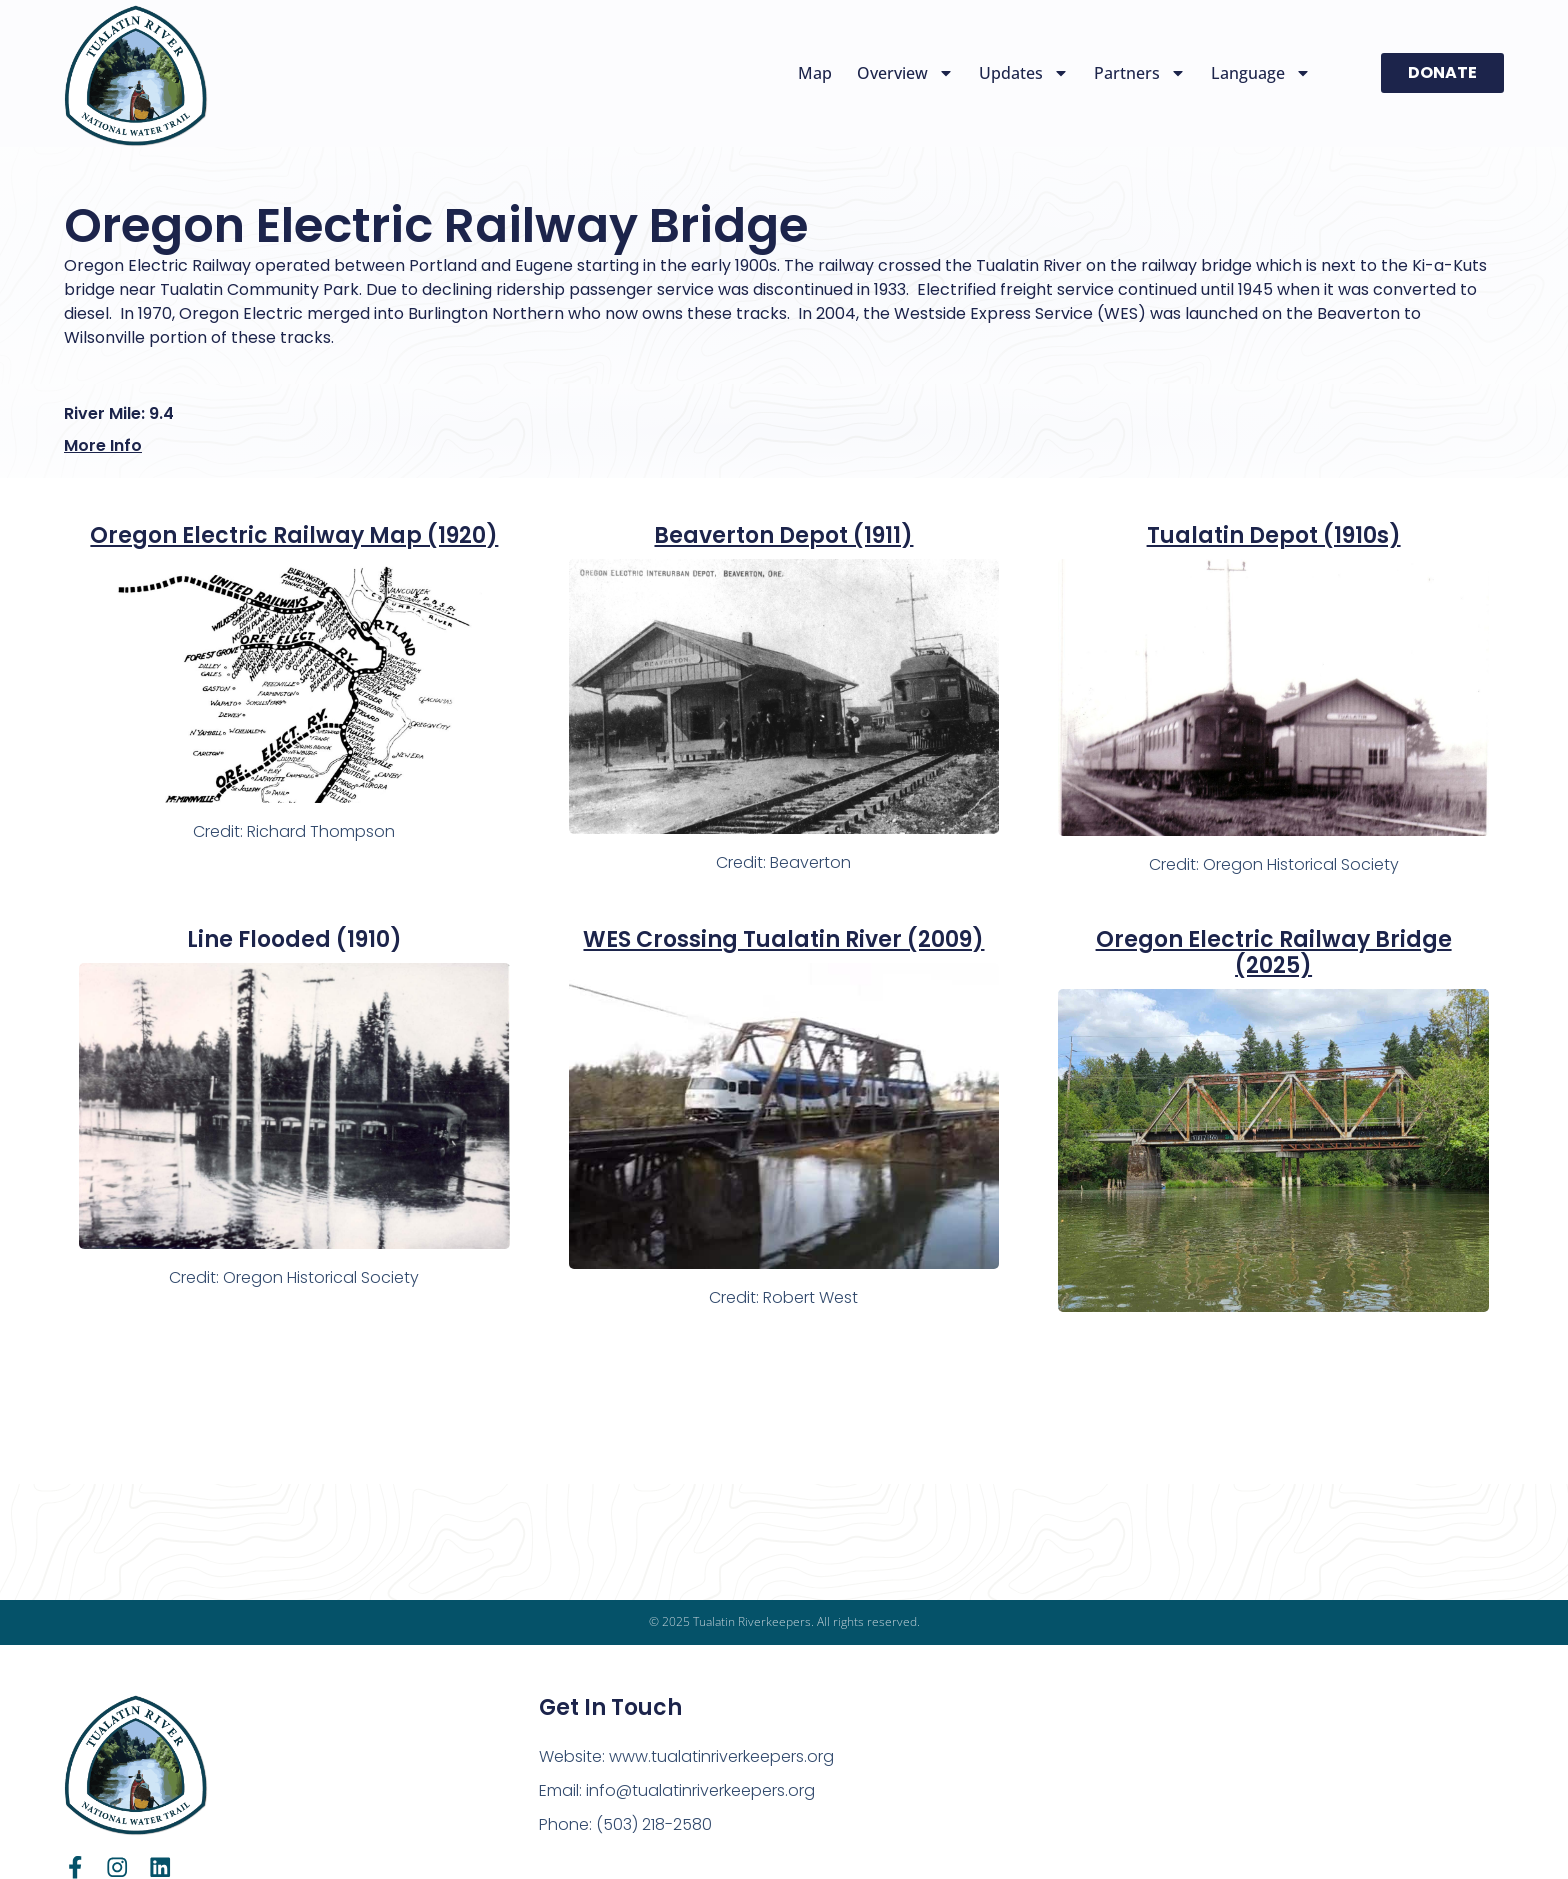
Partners (1140, 73)
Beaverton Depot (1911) (783, 535)
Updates (1024, 73)
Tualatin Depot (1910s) (1274, 535)
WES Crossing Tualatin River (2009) (783, 939)
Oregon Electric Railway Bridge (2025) (1274, 952)
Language (1261, 73)
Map (815, 73)
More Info (103, 445)
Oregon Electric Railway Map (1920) (294, 535)
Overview (905, 73)
